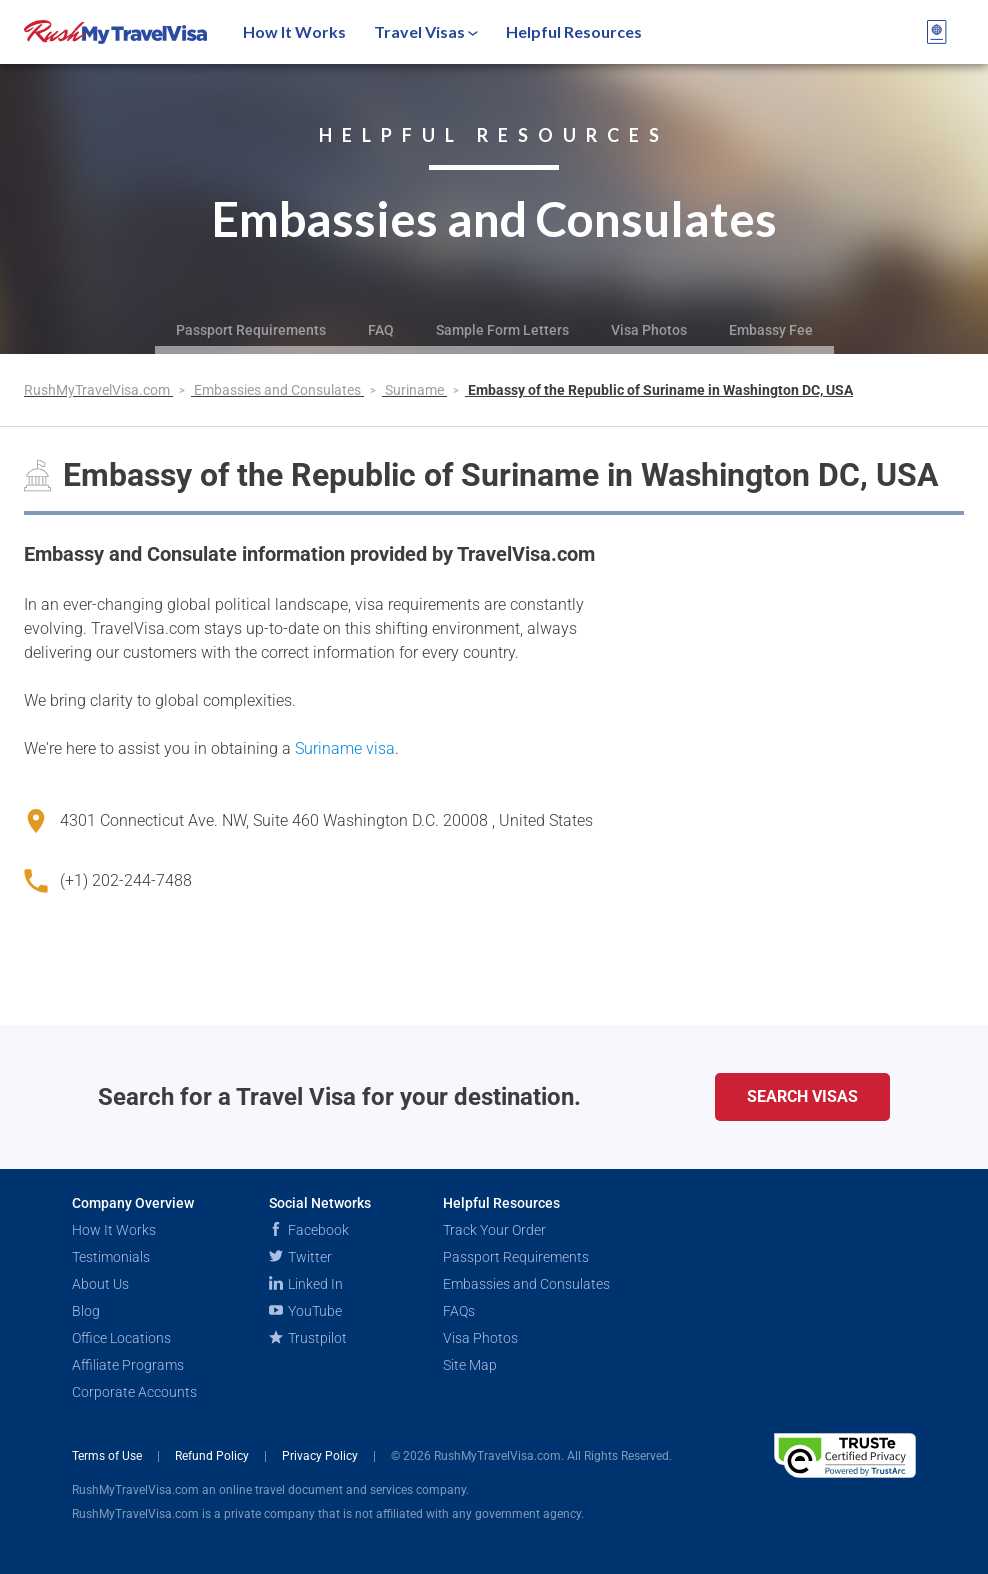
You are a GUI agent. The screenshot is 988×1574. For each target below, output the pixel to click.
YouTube (305, 1311)
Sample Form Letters (502, 330)
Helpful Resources (574, 31)
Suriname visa (345, 748)
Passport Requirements (251, 330)
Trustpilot (308, 1338)
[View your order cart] (937, 32)
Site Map (470, 1365)
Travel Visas (426, 31)
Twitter (300, 1257)
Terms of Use (108, 1456)
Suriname (416, 390)
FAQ (381, 330)
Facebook (309, 1230)
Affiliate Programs (128, 1365)
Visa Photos (649, 330)
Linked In (306, 1284)
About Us (100, 1284)
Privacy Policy (321, 1456)
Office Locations (121, 1338)
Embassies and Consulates (279, 390)
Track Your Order (494, 1230)
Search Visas (802, 1096)
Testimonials (111, 1257)
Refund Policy (213, 1456)
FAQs (459, 1311)
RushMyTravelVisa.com (98, 390)
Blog (86, 1311)
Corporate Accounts (134, 1392)
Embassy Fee (771, 330)
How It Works (294, 31)
